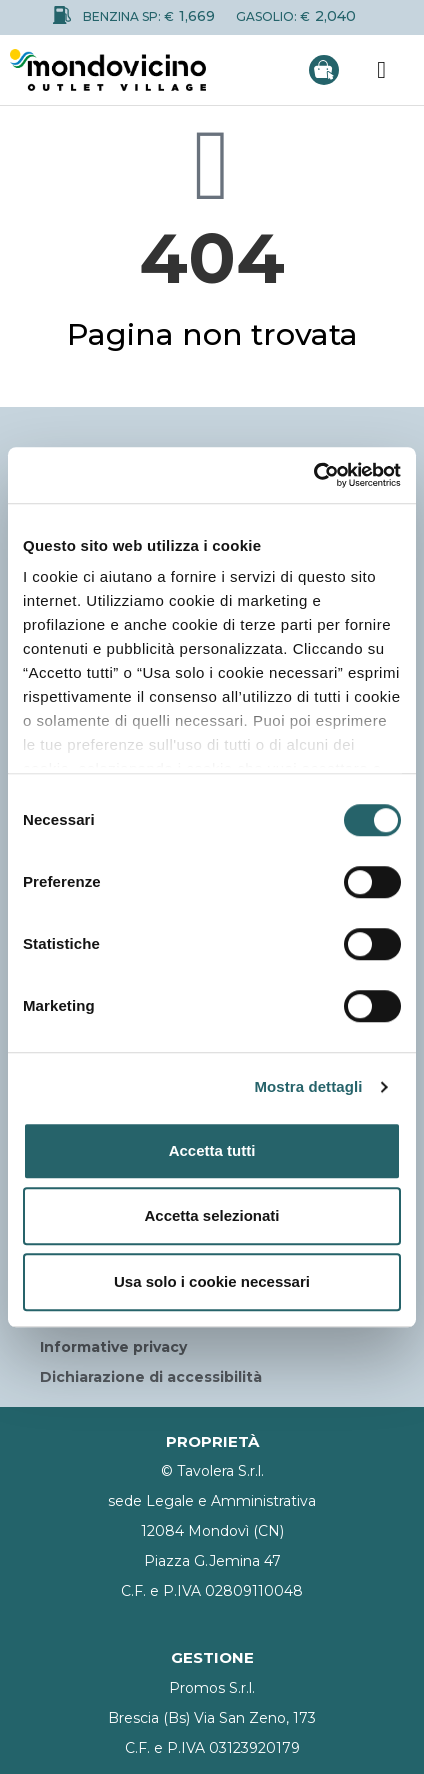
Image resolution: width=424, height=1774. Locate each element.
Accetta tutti (212, 1150)
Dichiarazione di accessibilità (151, 1377)
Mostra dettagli (308, 1086)
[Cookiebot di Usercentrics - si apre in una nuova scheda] (313, 475)
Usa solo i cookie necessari (212, 1281)
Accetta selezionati (211, 1215)
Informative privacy (113, 1347)
